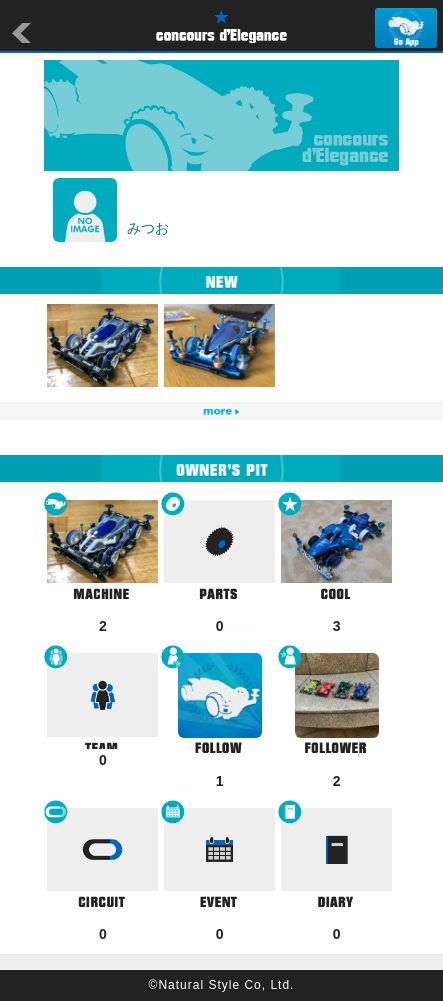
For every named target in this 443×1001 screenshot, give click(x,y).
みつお (148, 228)
